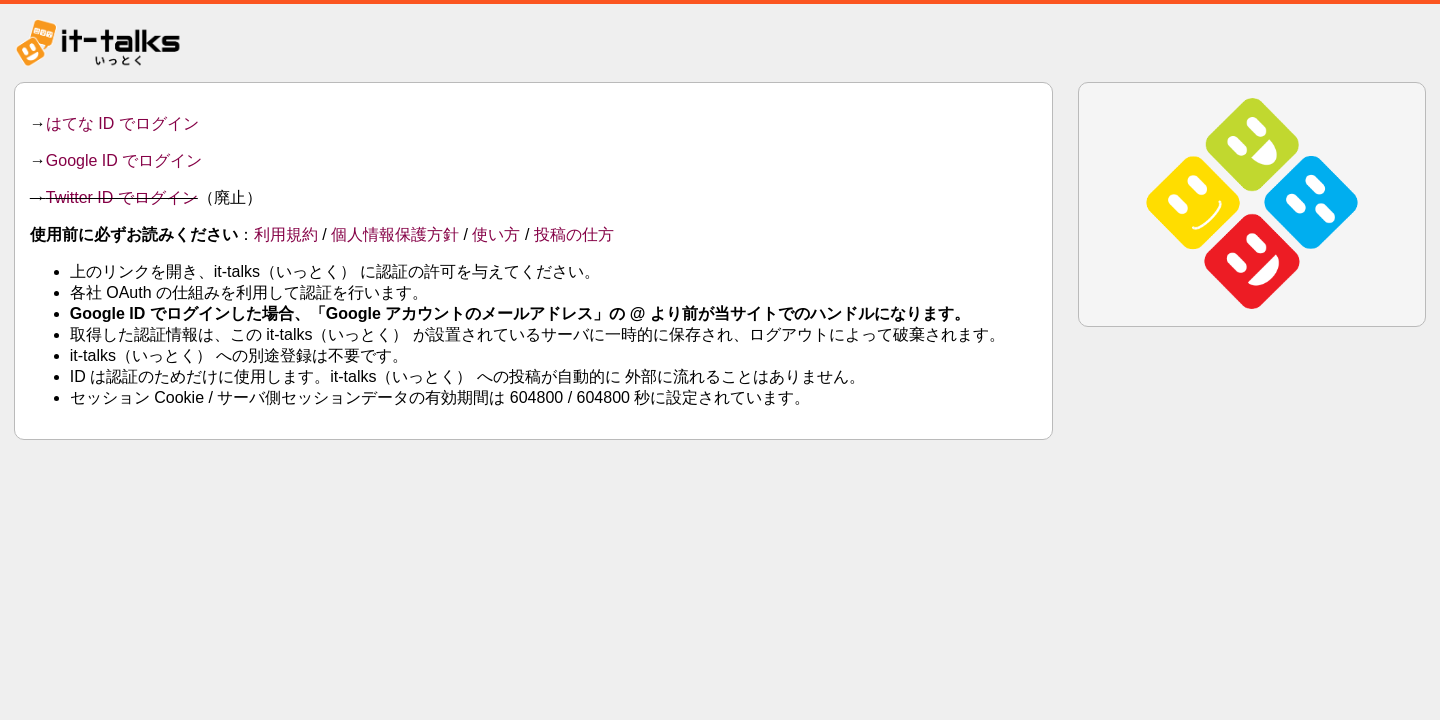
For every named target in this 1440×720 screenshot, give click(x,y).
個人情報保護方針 (395, 234)
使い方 (496, 234)
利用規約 (286, 234)
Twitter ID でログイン (122, 197)
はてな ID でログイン (122, 123)
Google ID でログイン (124, 160)
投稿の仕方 (574, 234)
